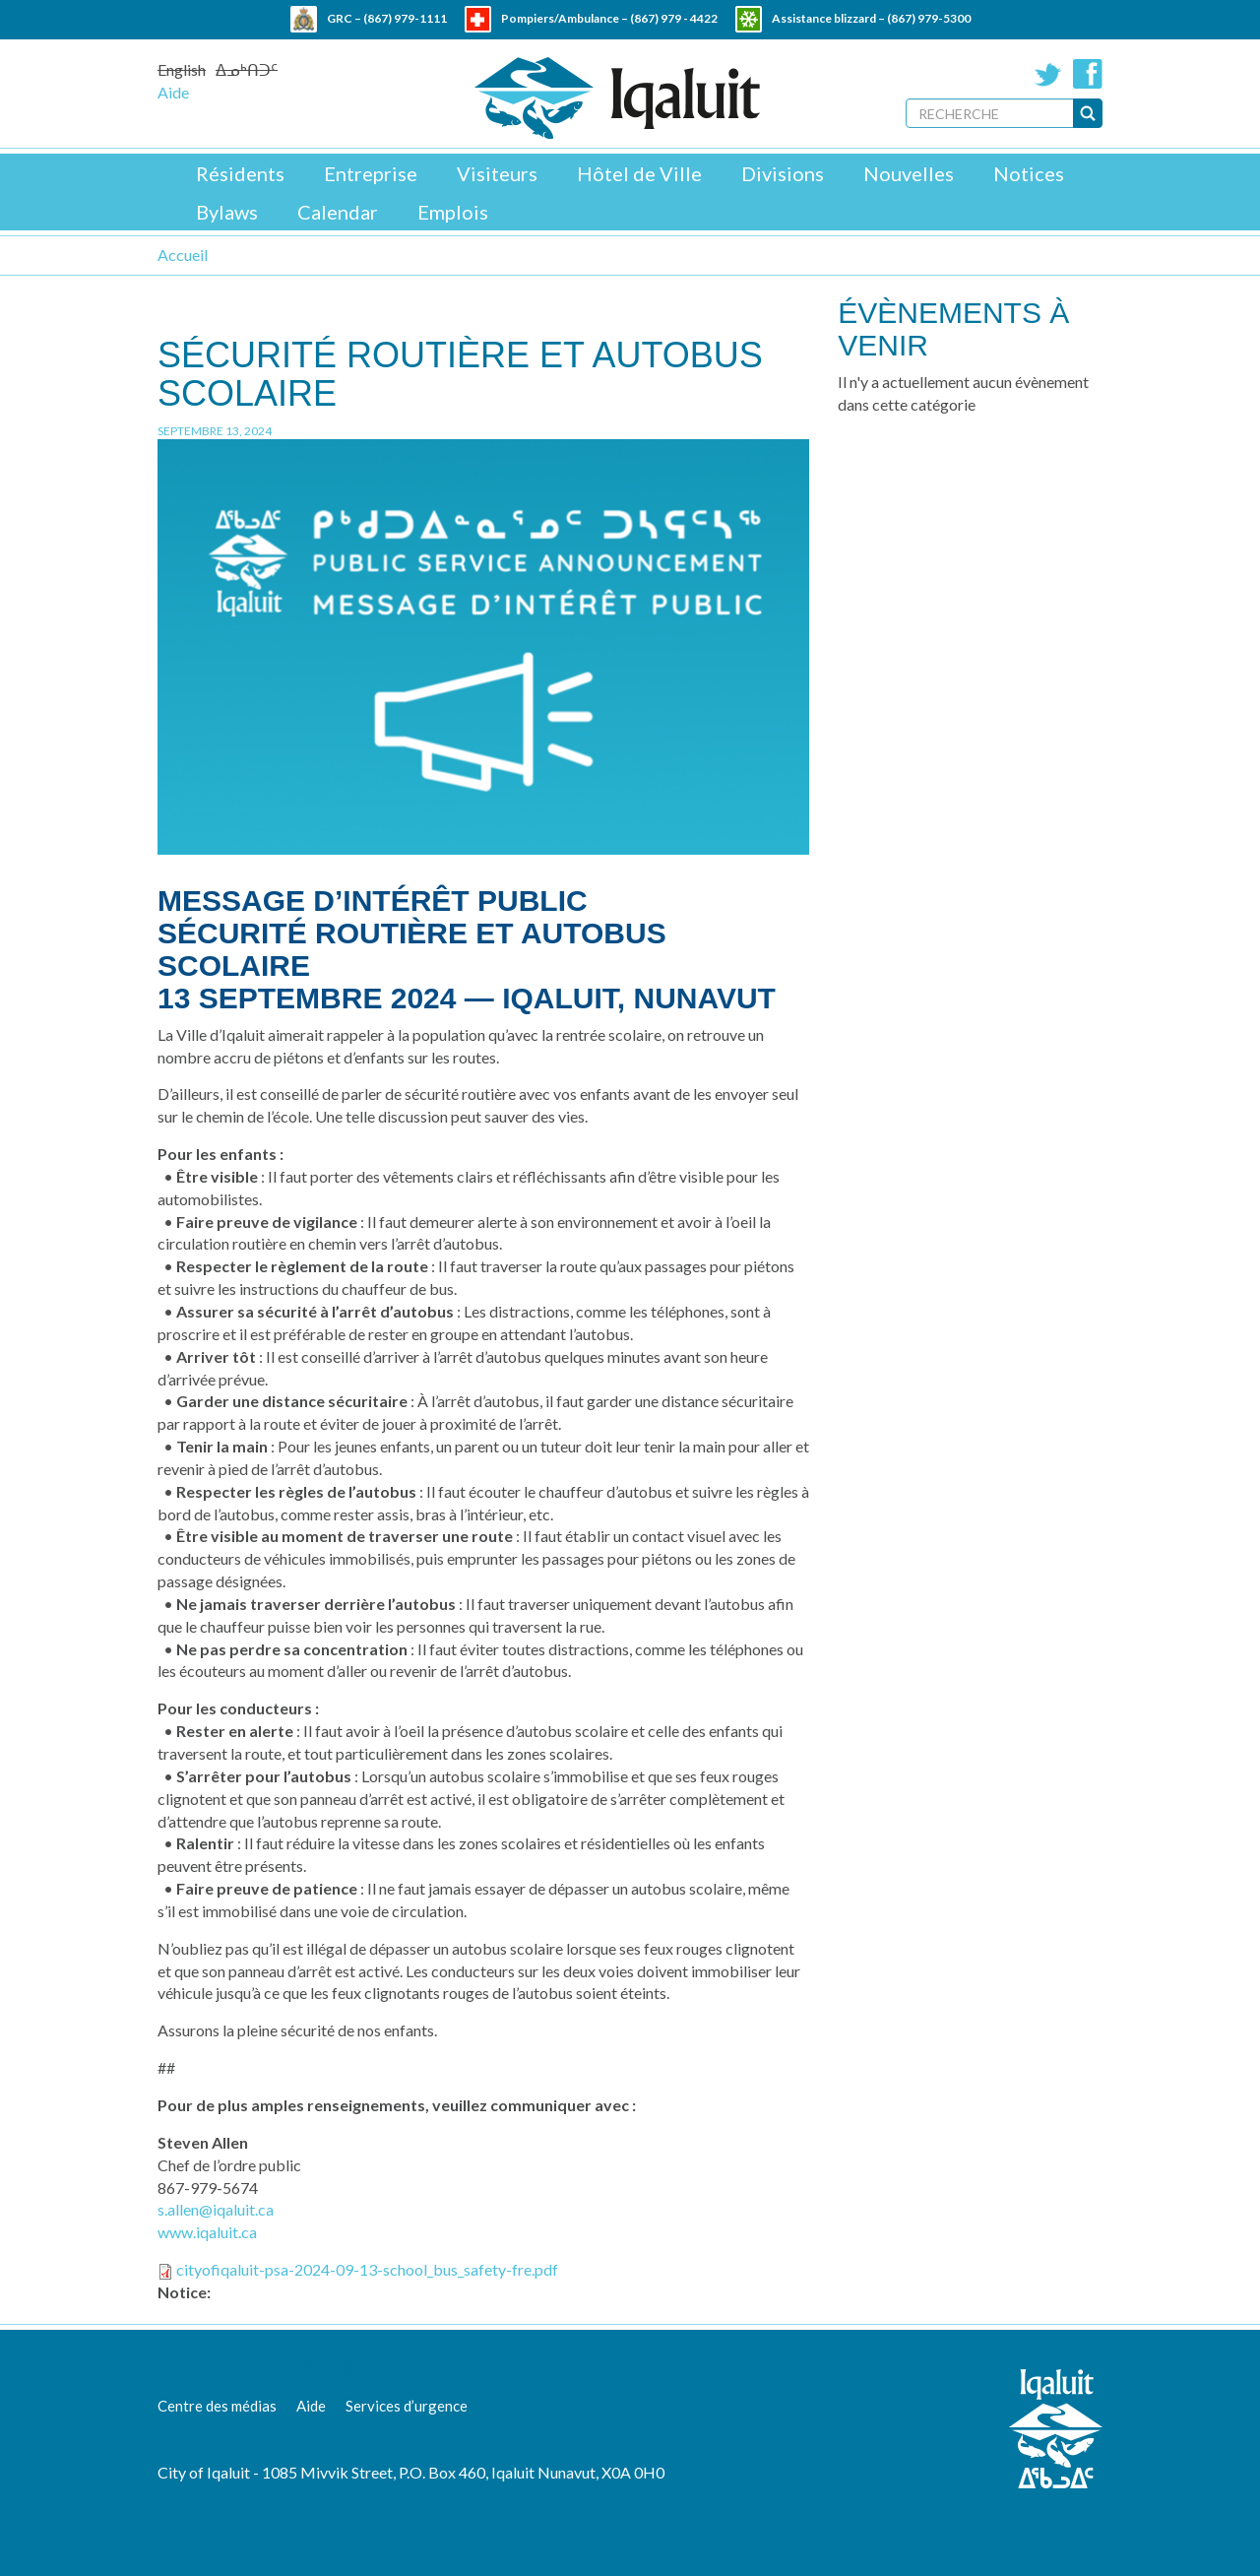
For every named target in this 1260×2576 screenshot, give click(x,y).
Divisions (782, 173)
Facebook (1087, 74)
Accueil (183, 254)
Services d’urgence (407, 2406)
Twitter (1048, 74)
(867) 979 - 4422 (674, 18)
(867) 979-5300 (929, 18)
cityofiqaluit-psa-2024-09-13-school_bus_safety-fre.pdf (367, 2269)
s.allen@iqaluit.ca (216, 2209)
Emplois (452, 212)
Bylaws (227, 212)
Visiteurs (497, 173)
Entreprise (370, 173)
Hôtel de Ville (639, 173)
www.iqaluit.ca (207, 2231)
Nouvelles (908, 173)
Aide (173, 92)
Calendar (337, 212)
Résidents (240, 173)
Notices (1028, 173)
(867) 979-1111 (405, 18)
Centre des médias (217, 2406)
